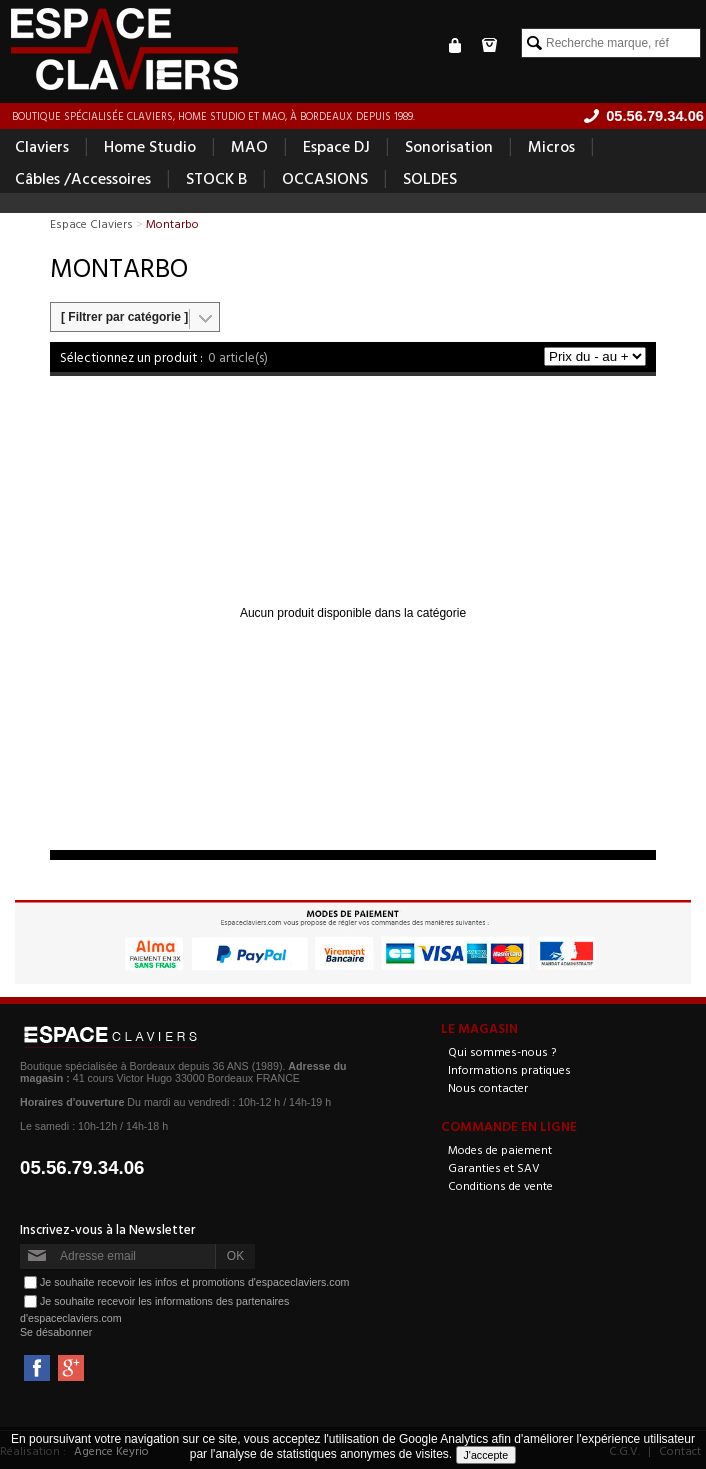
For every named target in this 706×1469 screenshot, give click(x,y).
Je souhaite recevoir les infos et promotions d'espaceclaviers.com (194, 1281)
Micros (551, 146)
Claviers (42, 146)
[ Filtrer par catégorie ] (124, 317)
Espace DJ (336, 146)
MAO (249, 146)
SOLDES (430, 178)
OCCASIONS (325, 178)
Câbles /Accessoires (83, 178)
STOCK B (216, 178)
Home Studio (150, 146)
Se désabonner (56, 1332)
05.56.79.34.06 (82, 1167)
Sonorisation (449, 146)
